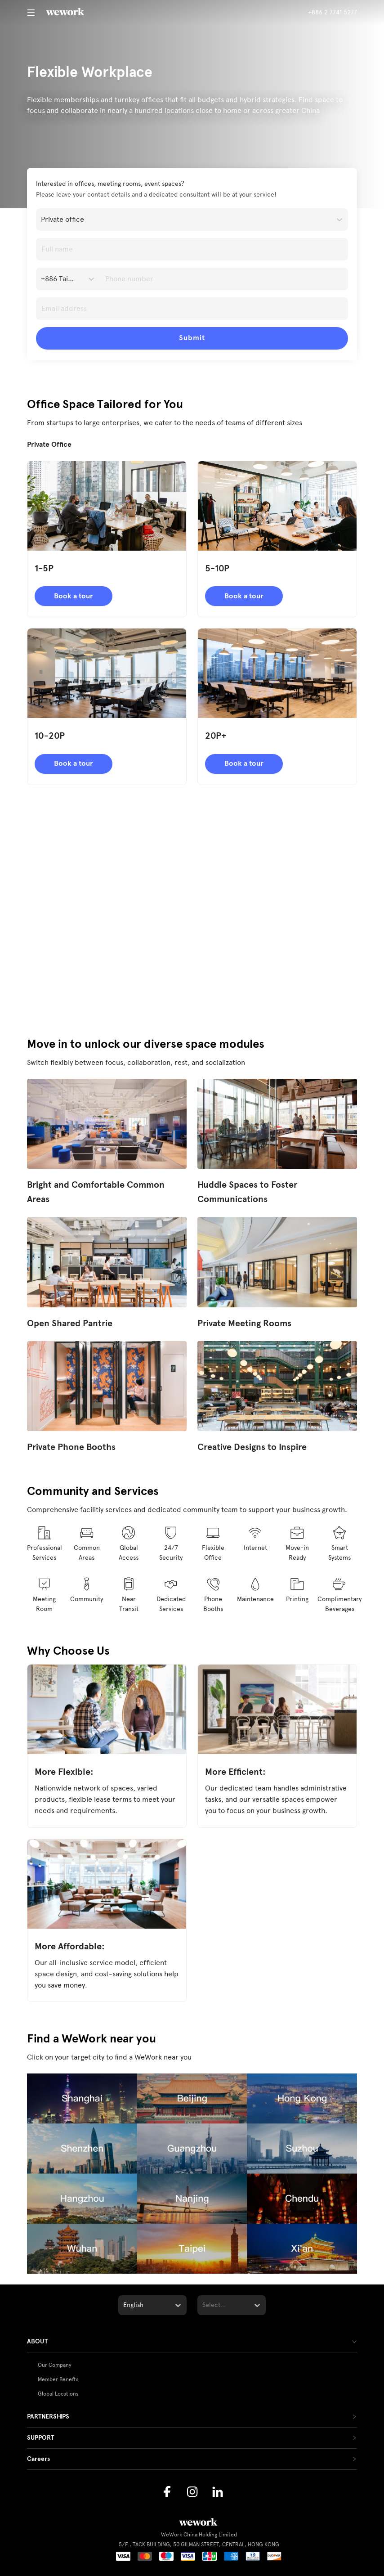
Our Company (54, 2365)
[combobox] (42, 219)
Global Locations (58, 2394)
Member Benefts (58, 2379)
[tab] (192, 2341)
